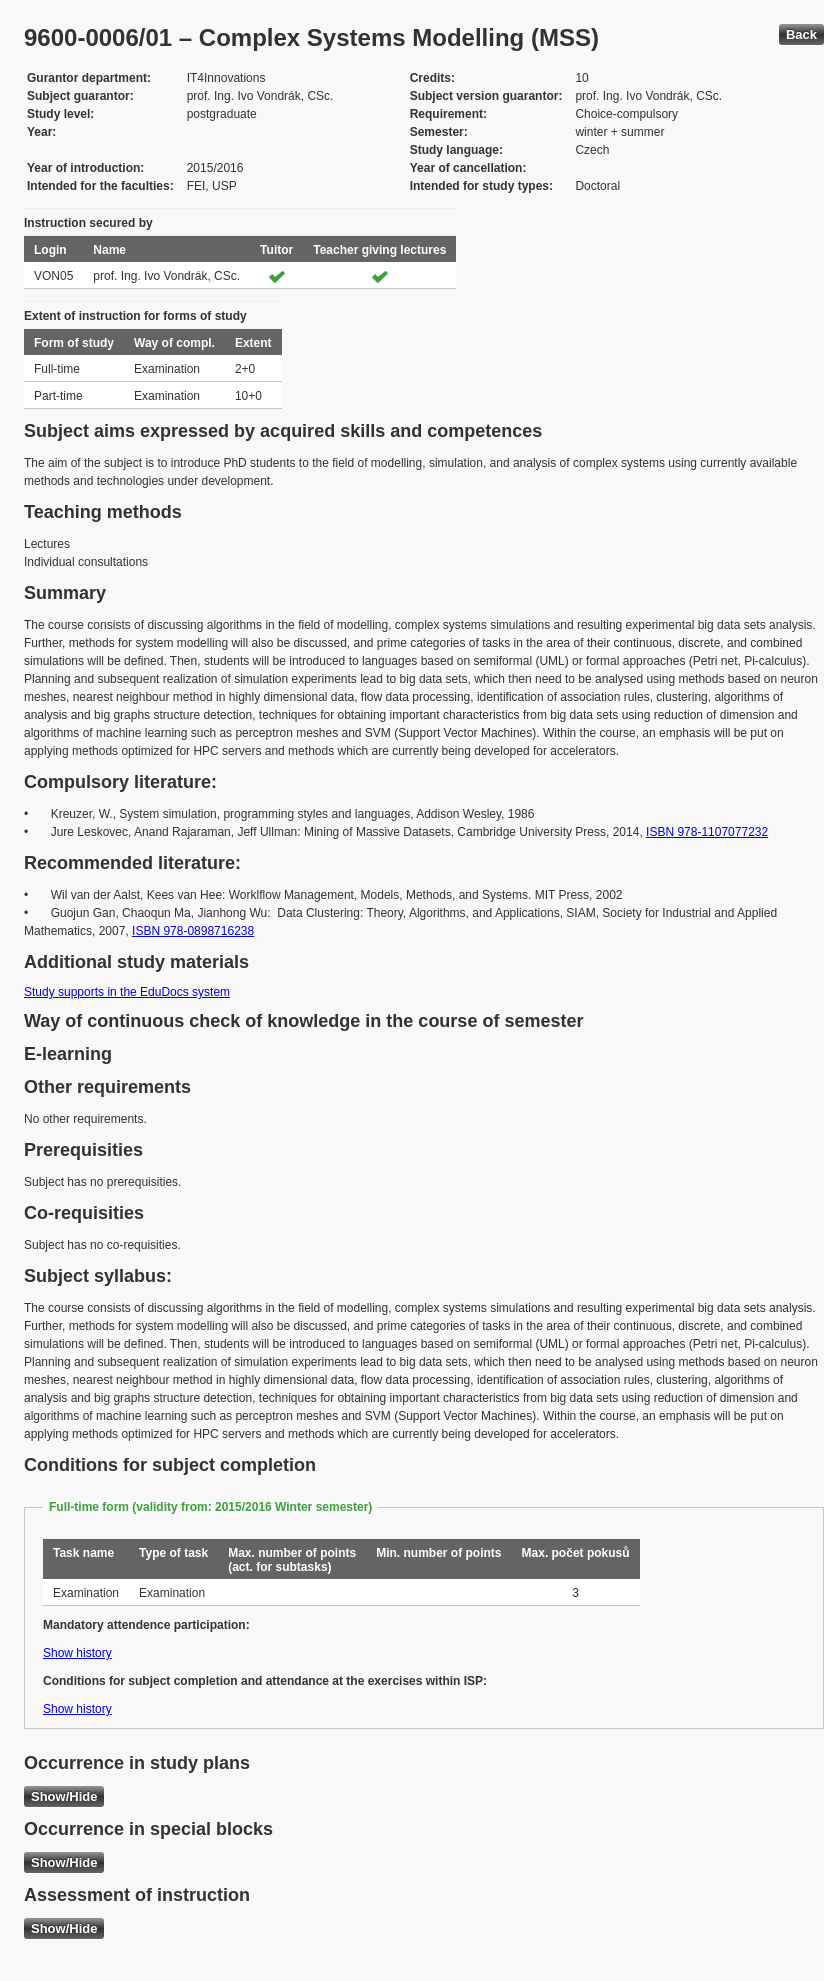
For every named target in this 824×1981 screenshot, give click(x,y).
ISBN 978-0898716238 (193, 931)
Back (801, 34)
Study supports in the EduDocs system (127, 992)
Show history (77, 1653)
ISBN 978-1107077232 (707, 832)
